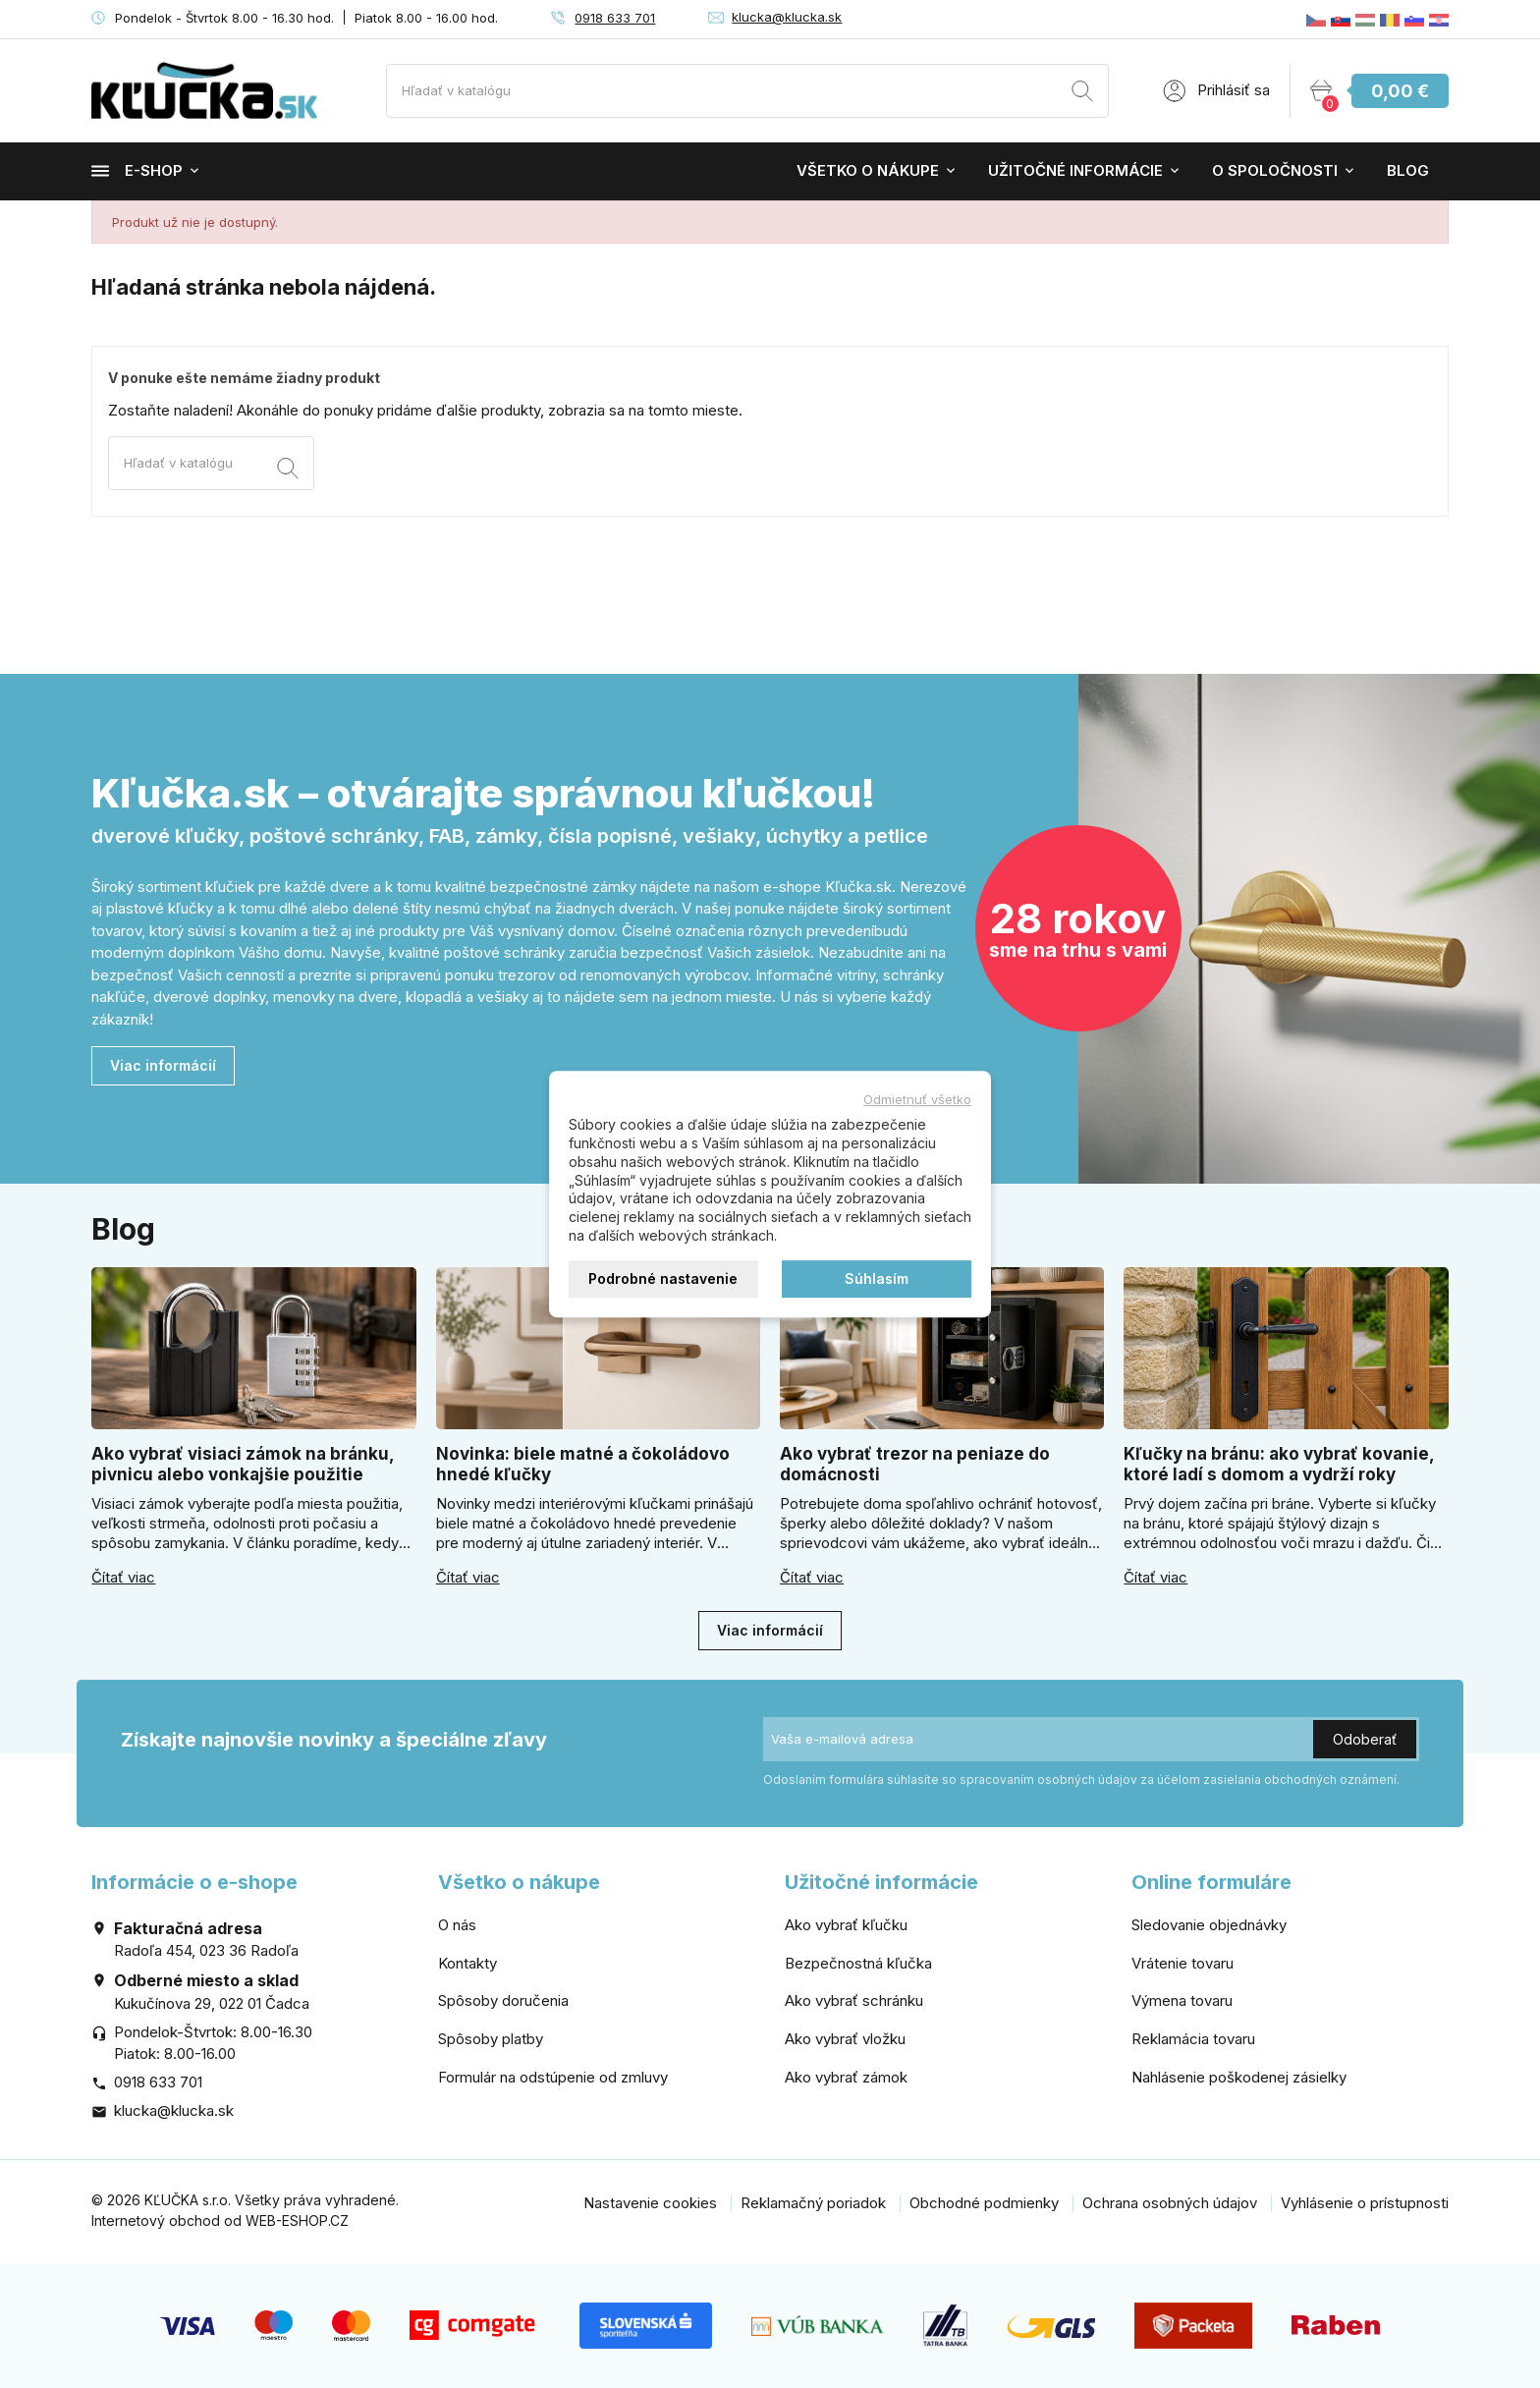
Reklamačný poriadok (813, 2203)
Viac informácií (163, 1065)
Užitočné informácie (1075, 170)
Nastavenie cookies (650, 2203)
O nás (457, 1925)
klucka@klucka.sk (787, 17)
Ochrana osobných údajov (1169, 2203)
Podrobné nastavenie (663, 1278)
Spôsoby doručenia (503, 2000)
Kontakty (467, 1963)
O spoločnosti (1275, 170)
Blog (1408, 170)
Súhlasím (876, 1278)
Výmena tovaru (1182, 2000)
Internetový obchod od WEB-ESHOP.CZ (220, 2220)
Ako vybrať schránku (854, 2000)
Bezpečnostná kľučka (858, 1963)
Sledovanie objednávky (1209, 1925)
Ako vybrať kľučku (846, 1925)
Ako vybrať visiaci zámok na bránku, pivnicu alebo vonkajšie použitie (242, 1464)
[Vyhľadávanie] (747, 91)
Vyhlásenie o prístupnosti (1365, 2203)
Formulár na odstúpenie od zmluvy (553, 2077)
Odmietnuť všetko (917, 1099)
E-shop (137, 170)
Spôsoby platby (490, 2038)
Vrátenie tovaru (1182, 1963)
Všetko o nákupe (868, 170)
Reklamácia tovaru (1193, 2038)
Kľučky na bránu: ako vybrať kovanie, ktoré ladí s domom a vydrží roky (1279, 1464)
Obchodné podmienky (984, 2203)
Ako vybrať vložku (845, 2038)
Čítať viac (123, 1577)
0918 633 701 (615, 18)
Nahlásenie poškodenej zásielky (1239, 2077)
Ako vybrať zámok (846, 2077)
